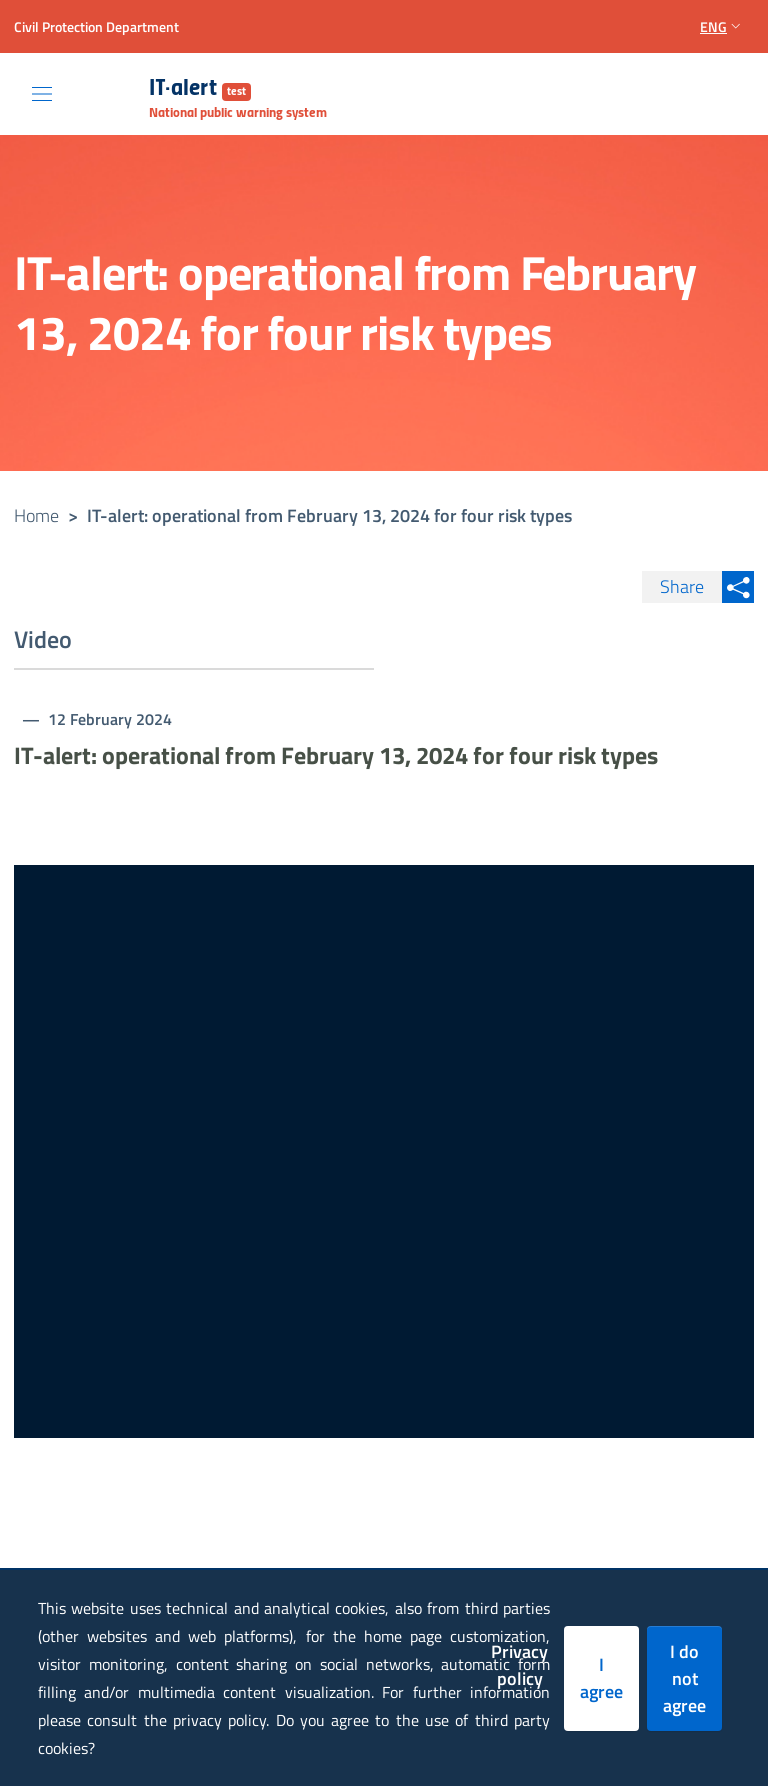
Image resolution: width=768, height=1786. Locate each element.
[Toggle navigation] (42, 94)
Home (36, 515)
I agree (601, 1678)
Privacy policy (519, 1665)
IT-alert (200, 89)
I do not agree (684, 1678)
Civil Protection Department (96, 26)
